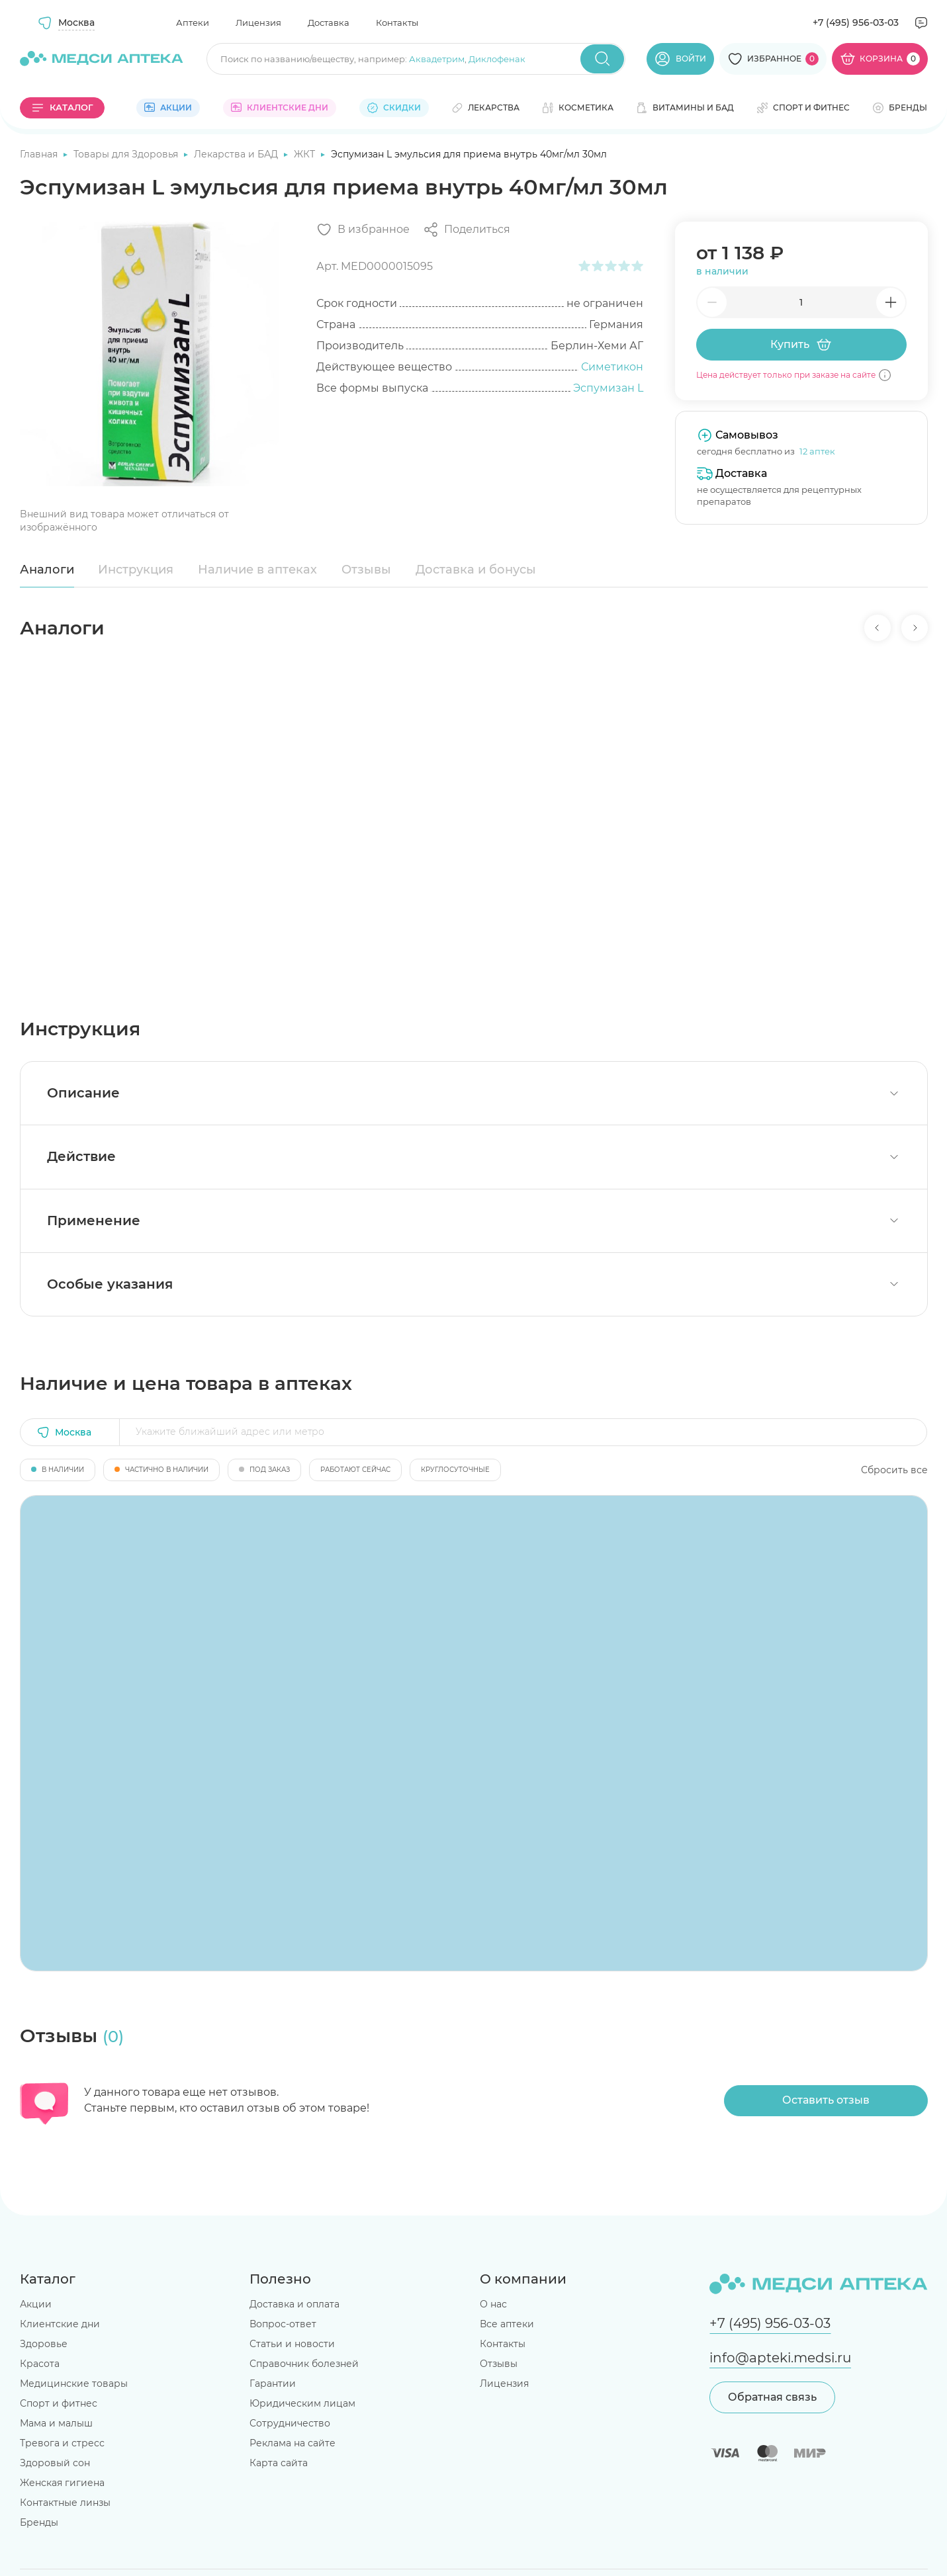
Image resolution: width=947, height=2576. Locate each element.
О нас (493, 2304)
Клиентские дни (60, 2324)
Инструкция (135, 569)
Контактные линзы (65, 2503)
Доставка (328, 22)
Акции (36, 2304)
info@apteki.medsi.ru (780, 2358)
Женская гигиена (62, 2483)
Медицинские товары (74, 2383)
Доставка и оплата (294, 2304)
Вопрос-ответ (282, 2324)
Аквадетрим (437, 59)
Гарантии (272, 2383)
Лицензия (258, 22)
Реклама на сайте (292, 2443)
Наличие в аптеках (257, 569)
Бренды (39, 2522)
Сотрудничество (289, 2423)
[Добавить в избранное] (363, 229)
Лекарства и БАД (237, 154)
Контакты (397, 22)
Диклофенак (497, 59)
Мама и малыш (56, 2423)
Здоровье (44, 2344)
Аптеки (192, 22)
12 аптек (817, 451)
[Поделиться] (466, 229)
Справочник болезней (304, 2364)
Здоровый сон (55, 2463)
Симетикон (612, 367)
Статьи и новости (292, 2344)
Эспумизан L (608, 388)
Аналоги (47, 569)
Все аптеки (507, 2324)
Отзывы (366, 569)
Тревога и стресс (62, 2443)
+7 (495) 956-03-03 (856, 22)
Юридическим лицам (302, 2403)
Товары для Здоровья (127, 154)
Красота (40, 2364)
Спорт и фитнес (58, 2403)
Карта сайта (278, 2463)
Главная (40, 154)
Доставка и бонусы (476, 569)
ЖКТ (306, 154)
